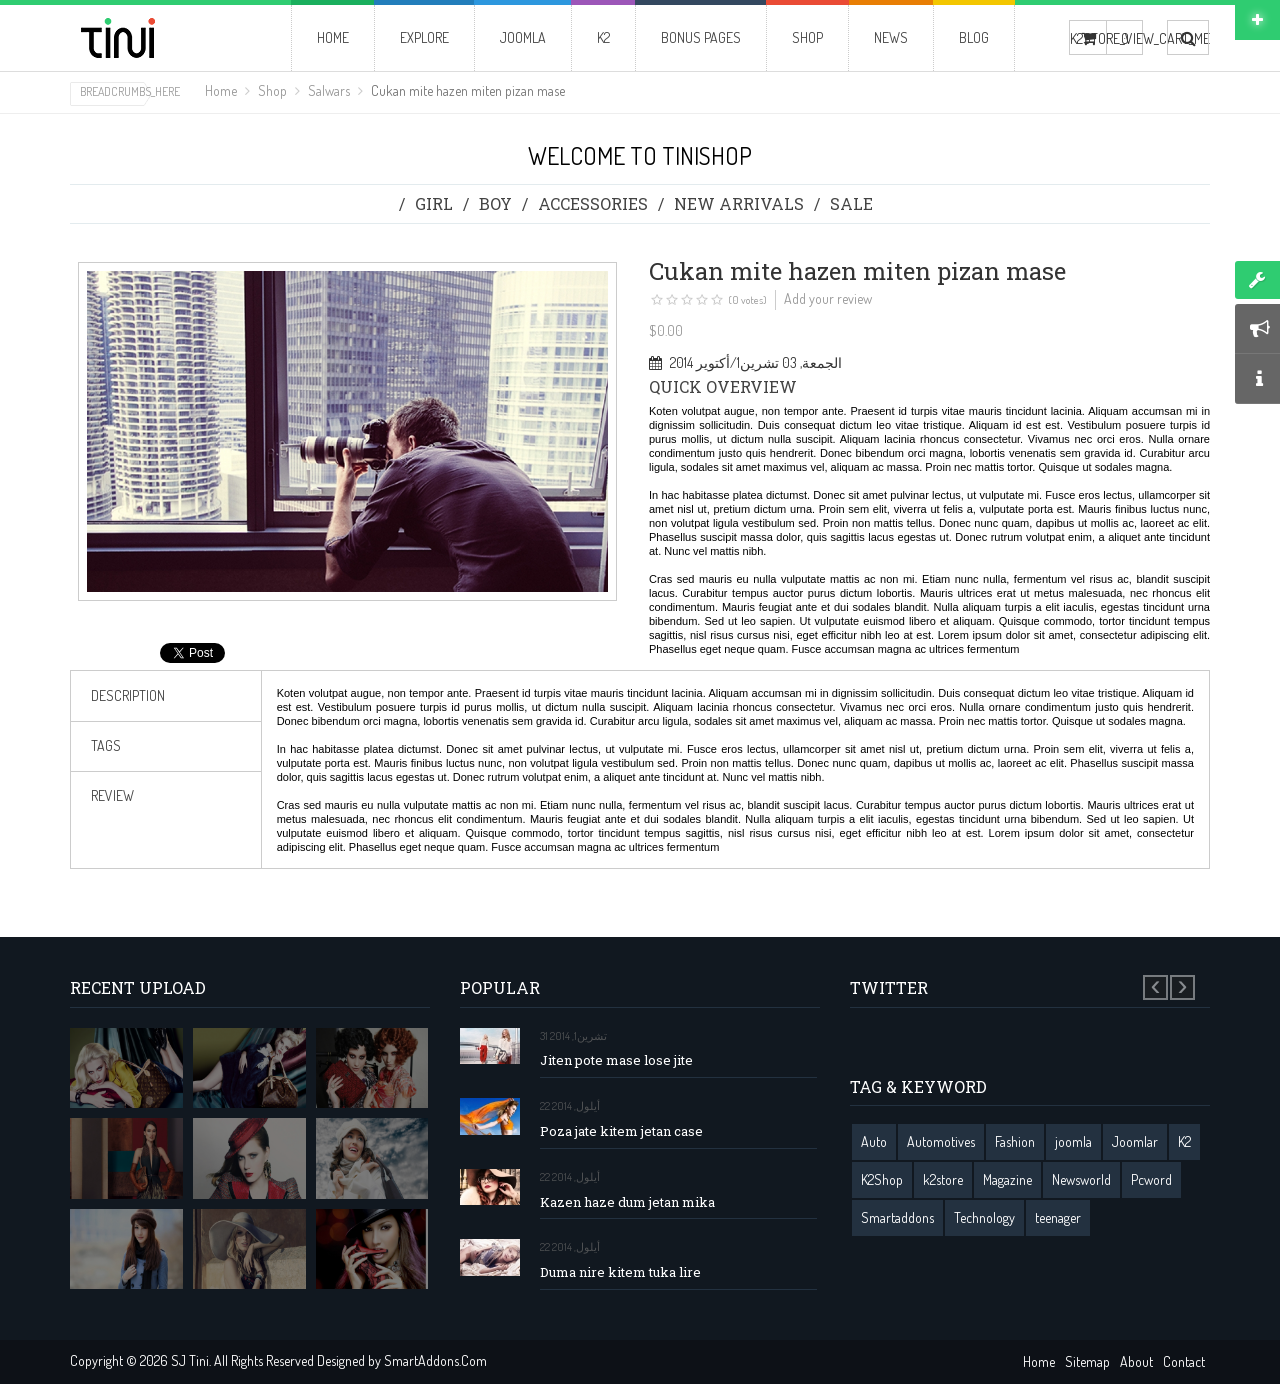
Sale (851, 203)
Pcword (1151, 1179)
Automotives (941, 1141)
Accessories (593, 203)
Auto (874, 1141)
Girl (434, 203)
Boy (495, 203)
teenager (1058, 1217)
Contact (1184, 1361)
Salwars (329, 90)
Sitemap (1087, 1361)
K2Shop (882, 1179)
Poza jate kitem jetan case (621, 1131)
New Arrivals (739, 203)
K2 (1184, 1141)
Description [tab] (128, 695)
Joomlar (1135, 1141)
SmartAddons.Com (435, 1360)
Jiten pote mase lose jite (616, 1060)
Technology (984, 1217)
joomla (1073, 1141)
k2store (943, 1179)
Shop (272, 90)
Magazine (1007, 1179)
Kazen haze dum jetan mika (627, 1202)
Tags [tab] (106, 745)
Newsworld (1081, 1179)
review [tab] (112, 795)
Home (221, 90)
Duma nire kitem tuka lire (620, 1272)
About (1136, 1361)
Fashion (1015, 1141)
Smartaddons (897, 1217)
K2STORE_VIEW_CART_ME (1088, 38)
